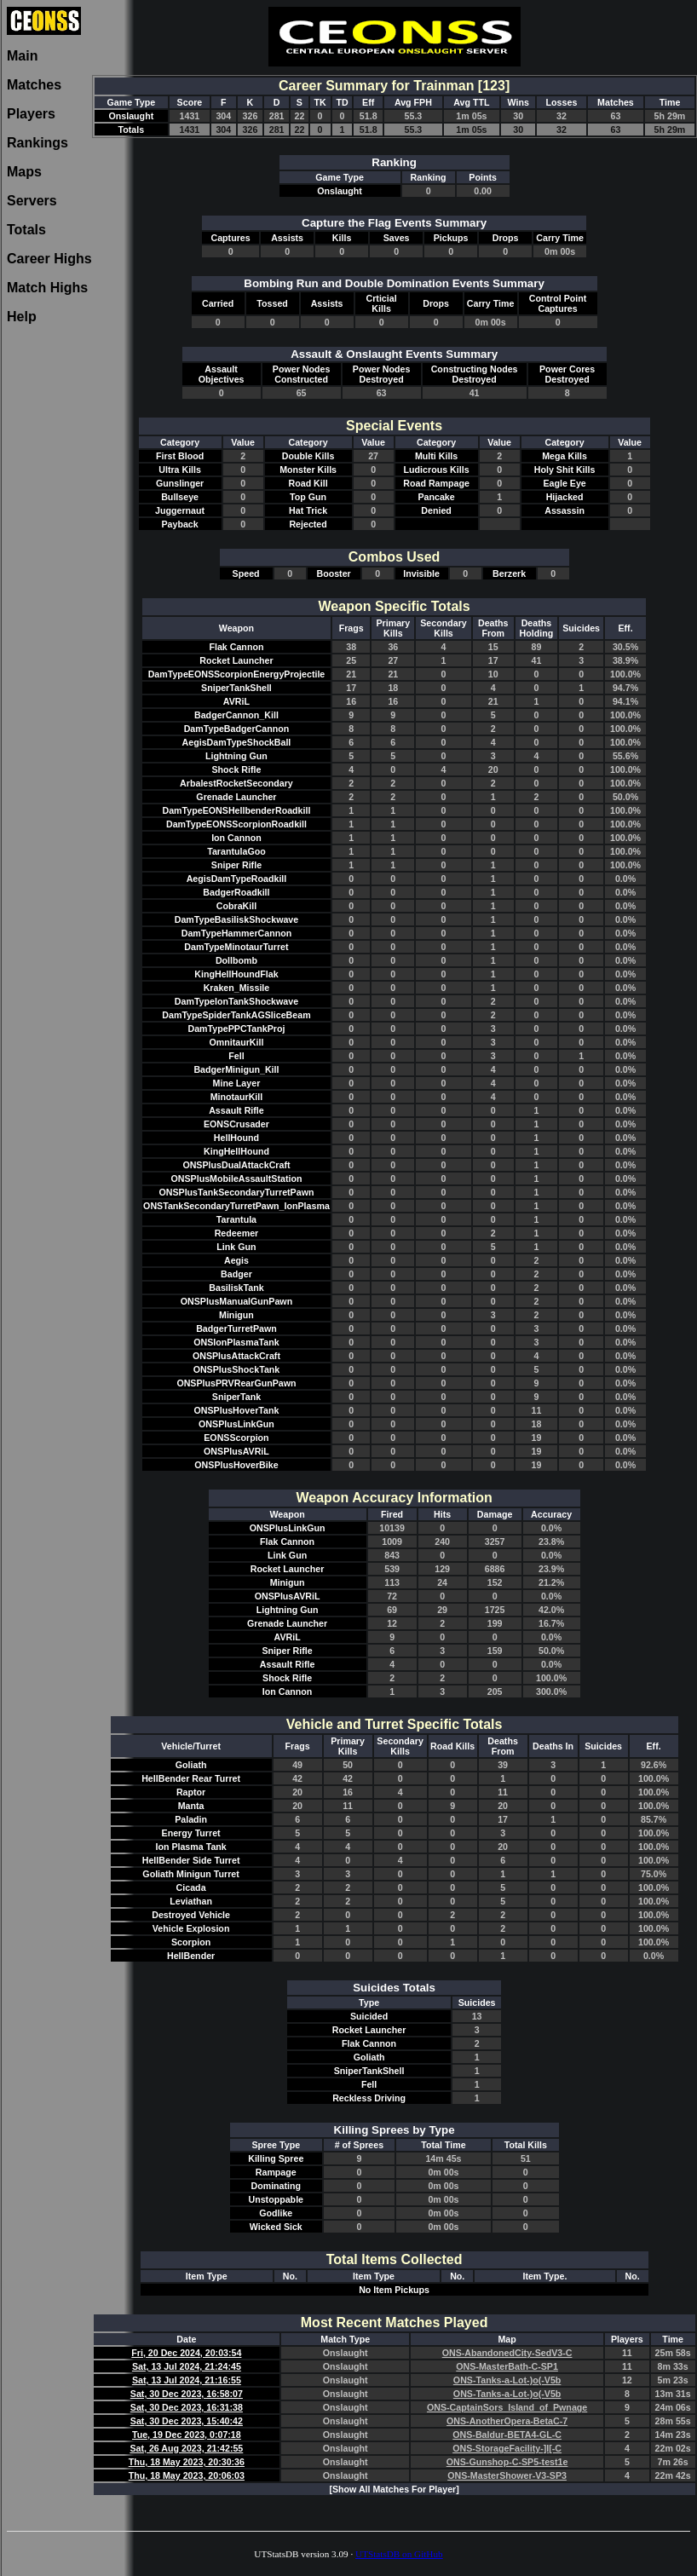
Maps (24, 171)
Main (22, 56)
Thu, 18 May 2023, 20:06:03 (187, 2475)
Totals (26, 229)
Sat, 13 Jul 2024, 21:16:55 (186, 2380)
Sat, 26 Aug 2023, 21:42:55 (186, 2448)
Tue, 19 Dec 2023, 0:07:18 (186, 2434)
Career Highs (49, 258)
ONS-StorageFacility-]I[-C (507, 2448)
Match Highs (47, 287)
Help (22, 316)
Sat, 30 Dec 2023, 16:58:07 (186, 2394)
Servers (32, 200)
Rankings (37, 142)
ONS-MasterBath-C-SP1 (507, 2366)
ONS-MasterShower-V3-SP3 (507, 2475)
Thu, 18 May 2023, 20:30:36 (187, 2462)
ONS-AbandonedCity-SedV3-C (507, 2353)
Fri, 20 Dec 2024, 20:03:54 (186, 2353)
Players (31, 114)
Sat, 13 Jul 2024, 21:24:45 (186, 2366)
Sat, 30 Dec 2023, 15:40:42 (186, 2421)
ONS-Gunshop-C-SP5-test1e (507, 2462)
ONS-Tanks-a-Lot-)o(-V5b (507, 2380)
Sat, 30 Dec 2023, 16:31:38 (186, 2407)
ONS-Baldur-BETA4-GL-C (507, 2434)
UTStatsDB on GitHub (399, 2554)
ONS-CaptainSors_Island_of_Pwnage (507, 2407)
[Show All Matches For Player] (393, 2489)
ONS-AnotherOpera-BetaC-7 (506, 2421)
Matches (34, 85)
